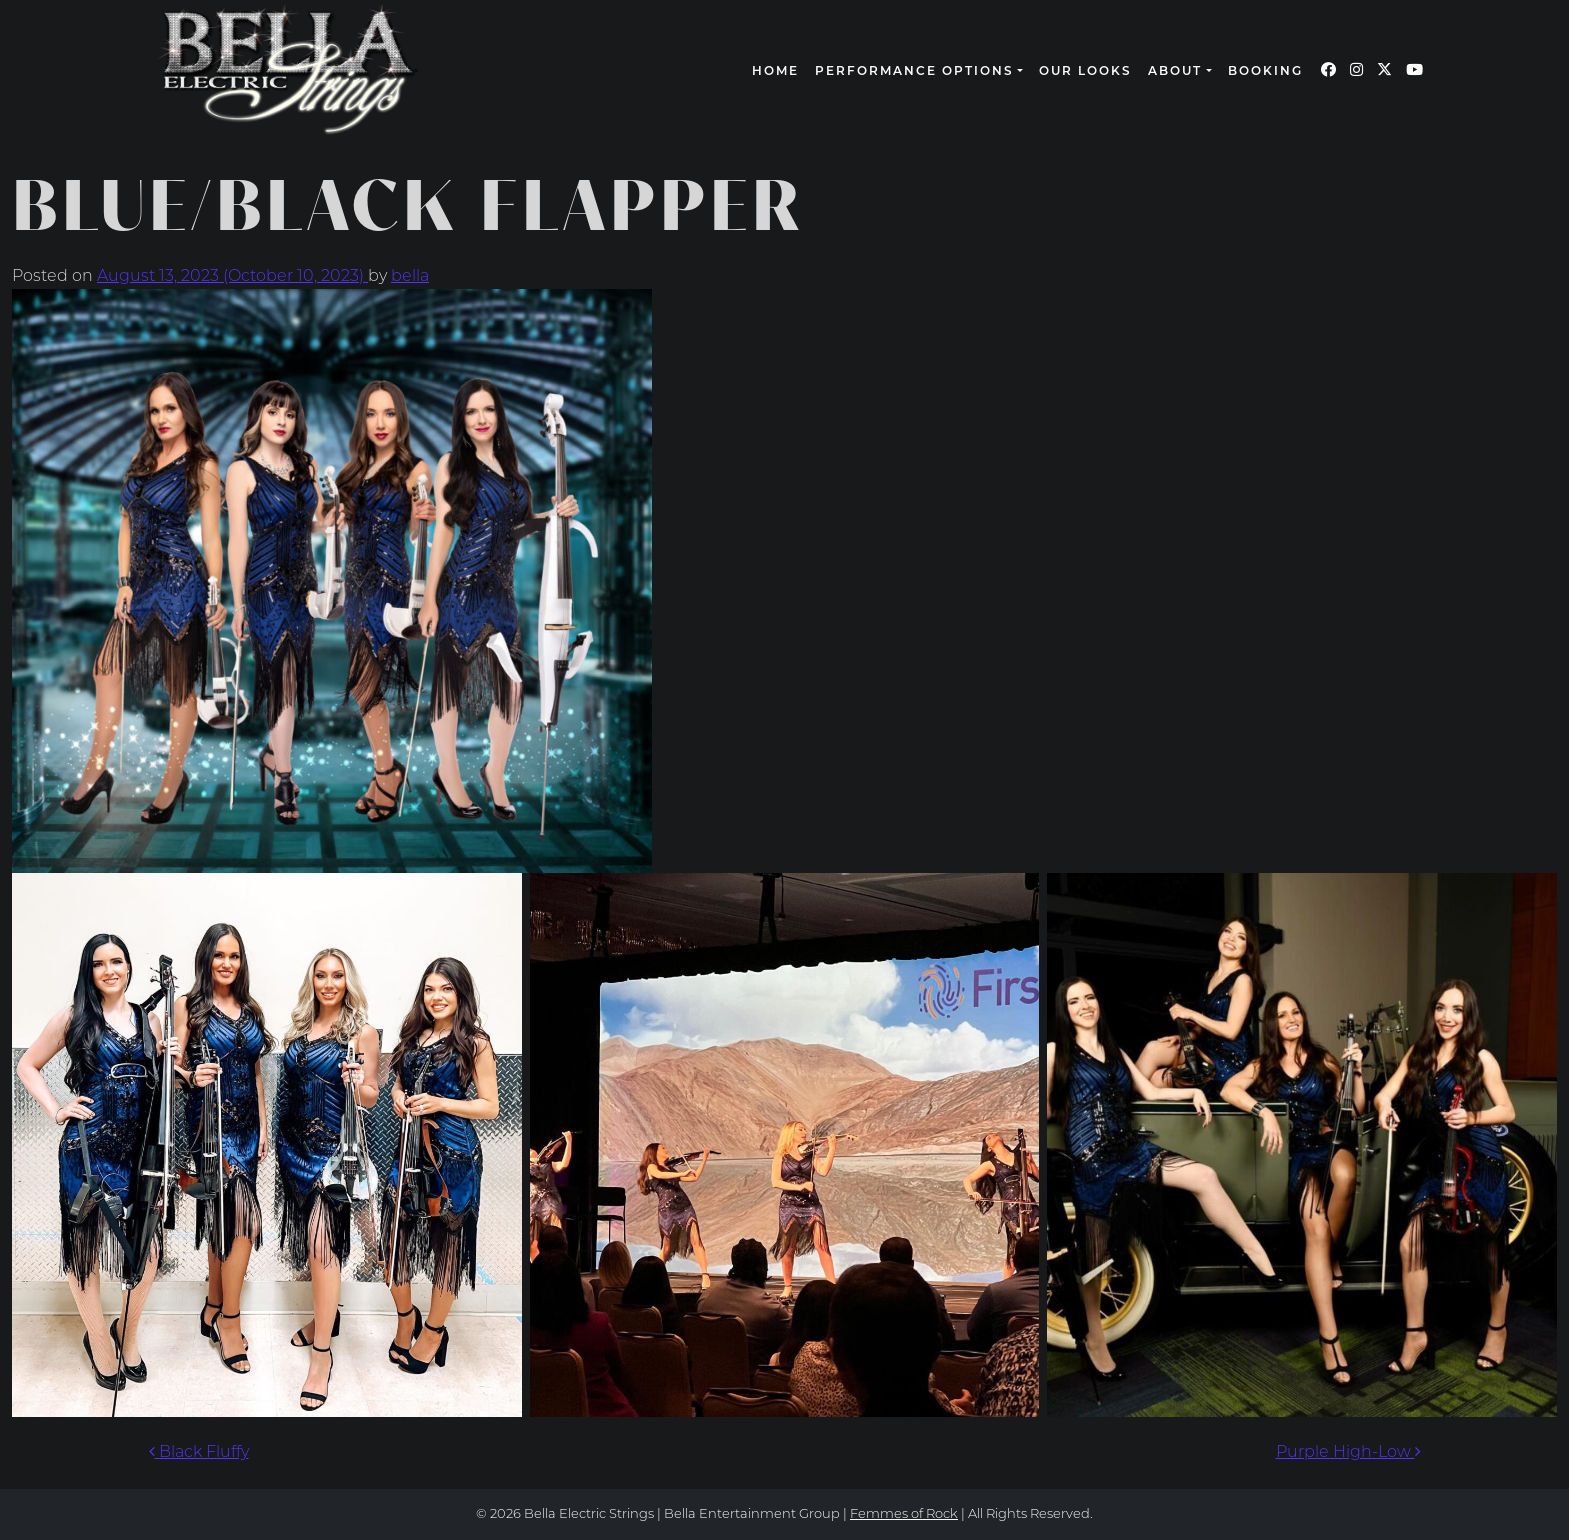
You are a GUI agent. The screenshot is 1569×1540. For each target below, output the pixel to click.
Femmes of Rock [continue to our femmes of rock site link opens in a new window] (904, 1514)
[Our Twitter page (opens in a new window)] (1384, 71)
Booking (1265, 72)
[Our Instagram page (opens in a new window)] (1356, 71)
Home (775, 72)
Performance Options (914, 72)
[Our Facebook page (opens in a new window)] (1328, 71)
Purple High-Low (1348, 1453)
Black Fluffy (199, 1453)
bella (410, 277)
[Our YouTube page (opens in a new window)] (1414, 71)
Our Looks (1085, 72)
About (1175, 72)
